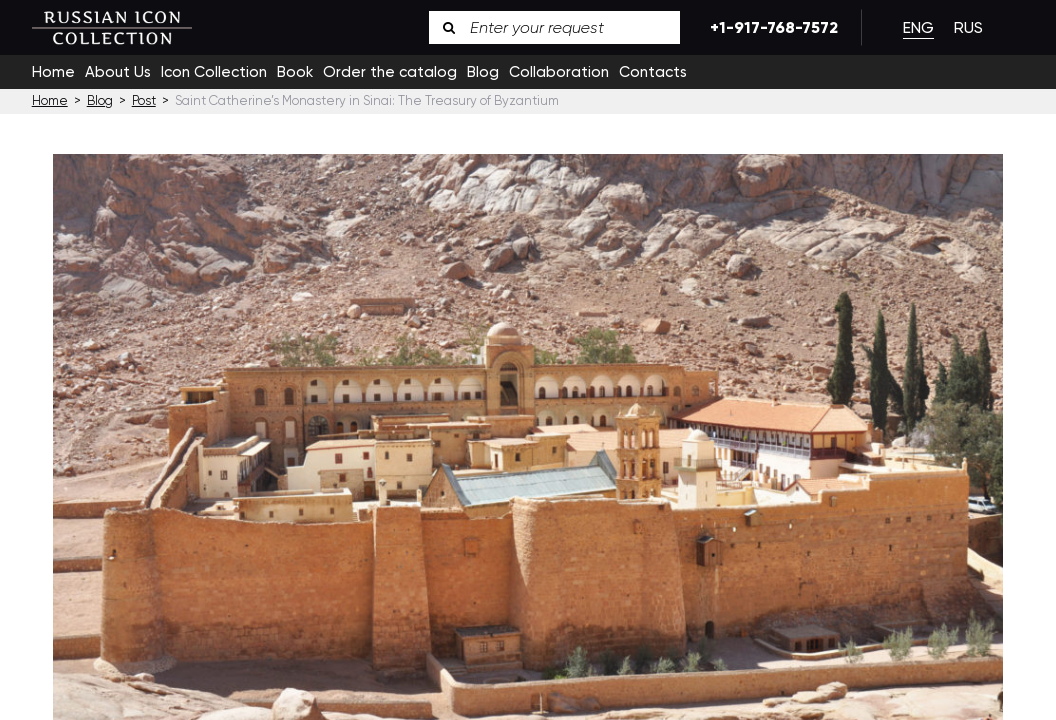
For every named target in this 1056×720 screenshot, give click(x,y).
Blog (483, 72)
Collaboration (559, 72)
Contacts (653, 72)
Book (295, 72)
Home (53, 72)
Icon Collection (214, 72)
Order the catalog (390, 72)
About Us (118, 72)
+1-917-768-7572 (770, 27)
